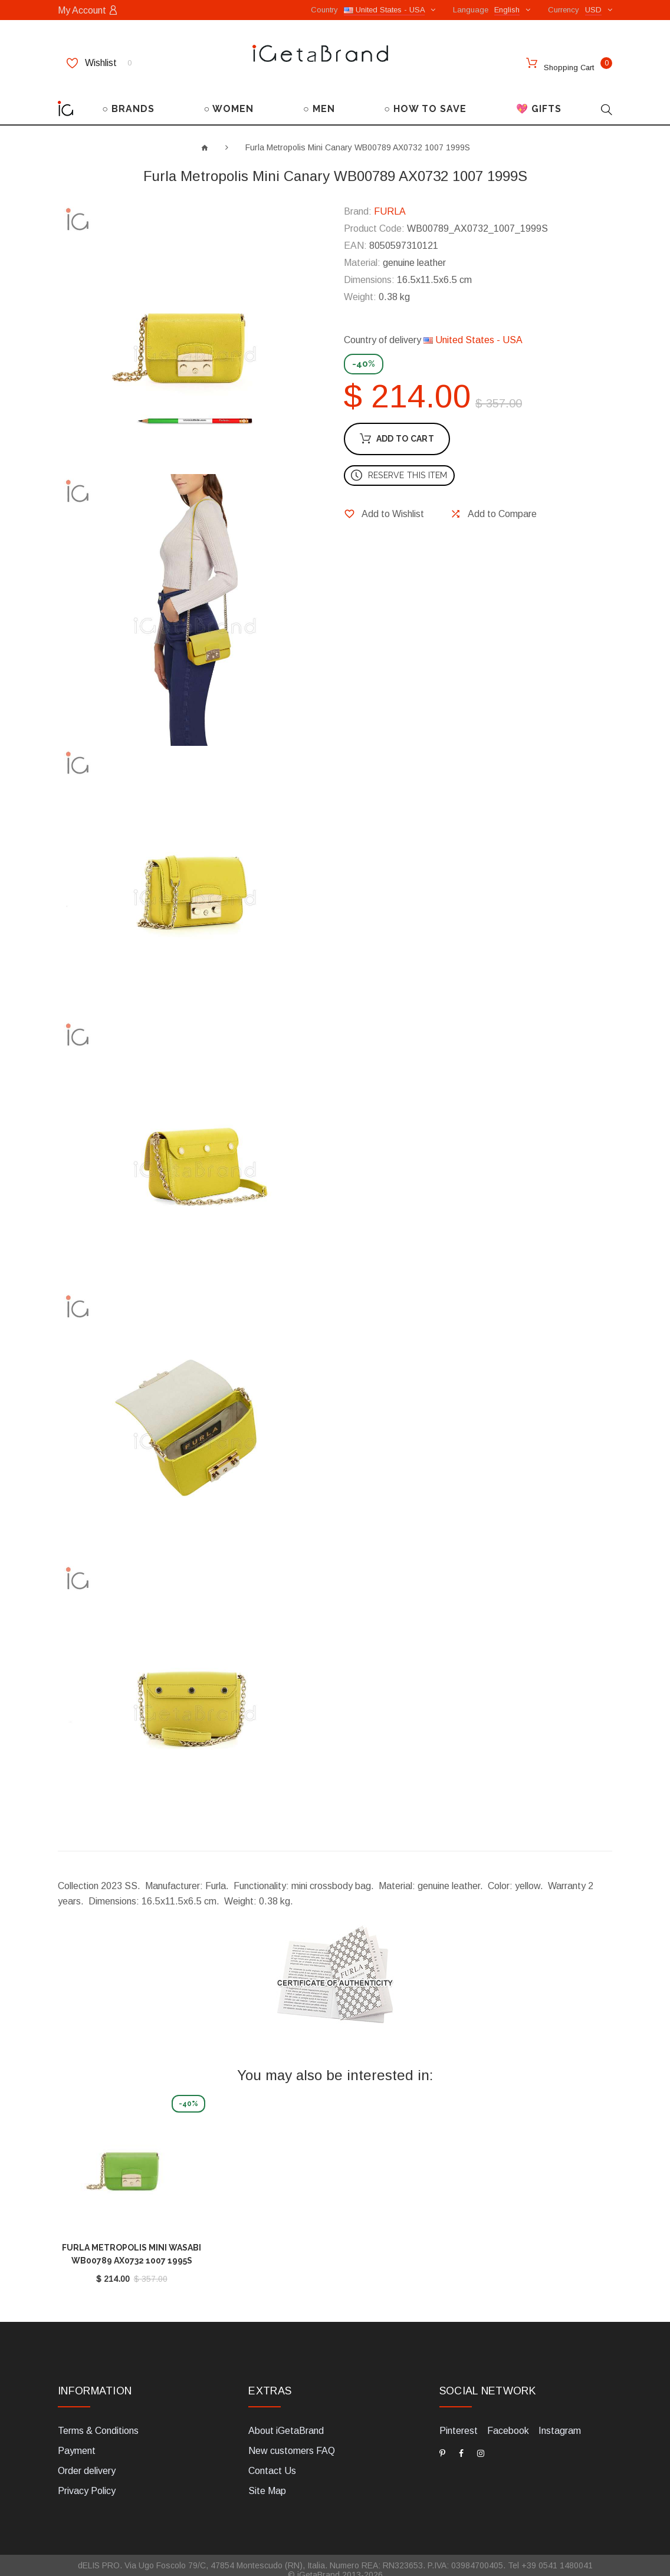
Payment (77, 2441)
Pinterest (458, 2421)
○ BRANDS (128, 98)
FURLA (390, 201)
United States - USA (473, 330)
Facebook (508, 2421)
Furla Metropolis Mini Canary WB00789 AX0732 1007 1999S (357, 137)
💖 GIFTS (538, 98)
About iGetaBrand (286, 2421)
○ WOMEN (229, 98)
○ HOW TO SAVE (425, 98)
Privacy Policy (87, 2481)
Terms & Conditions (98, 2421)
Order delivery (87, 2461)
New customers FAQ (291, 2441)
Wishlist (99, 63)
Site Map (267, 2481)
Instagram (559, 2421)
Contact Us (272, 2461)
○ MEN (319, 98)
